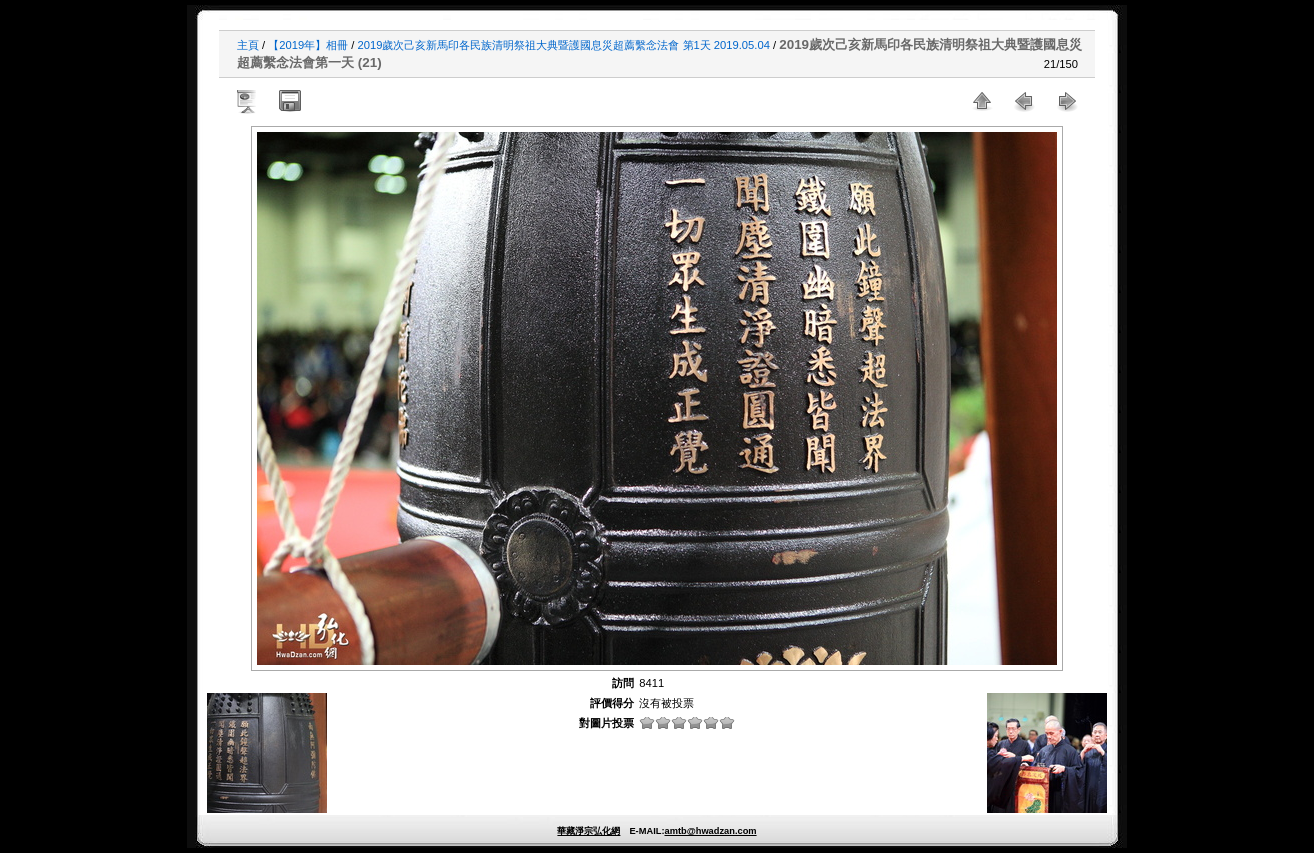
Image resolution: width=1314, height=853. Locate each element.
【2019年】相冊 (308, 45)
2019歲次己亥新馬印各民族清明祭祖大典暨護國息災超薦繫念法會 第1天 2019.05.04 (564, 45)
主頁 (248, 45)
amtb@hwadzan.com (710, 831)
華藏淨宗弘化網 (588, 831)
